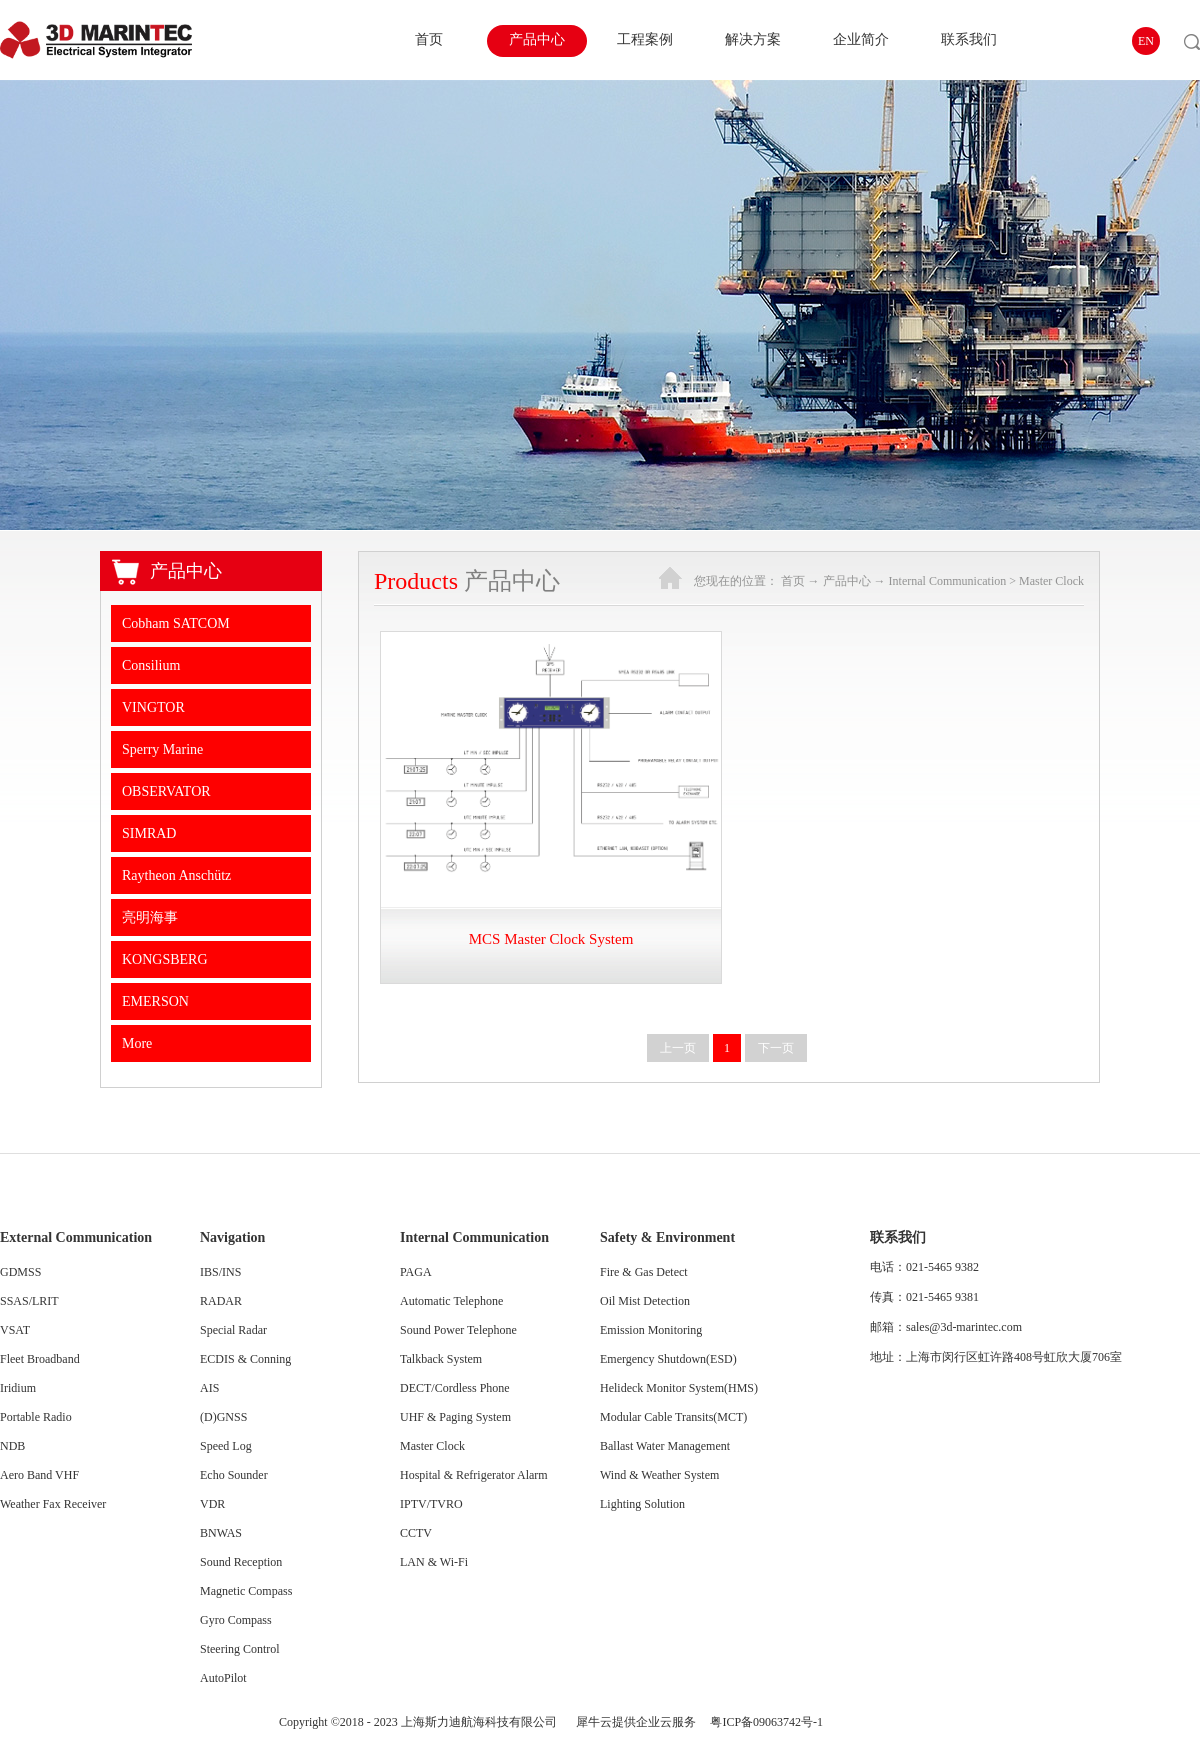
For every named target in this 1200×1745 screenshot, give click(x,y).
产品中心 (847, 581)
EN (1146, 41)
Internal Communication (948, 581)
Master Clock (1051, 581)
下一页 (776, 1048)
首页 (429, 39)
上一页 (678, 1048)
